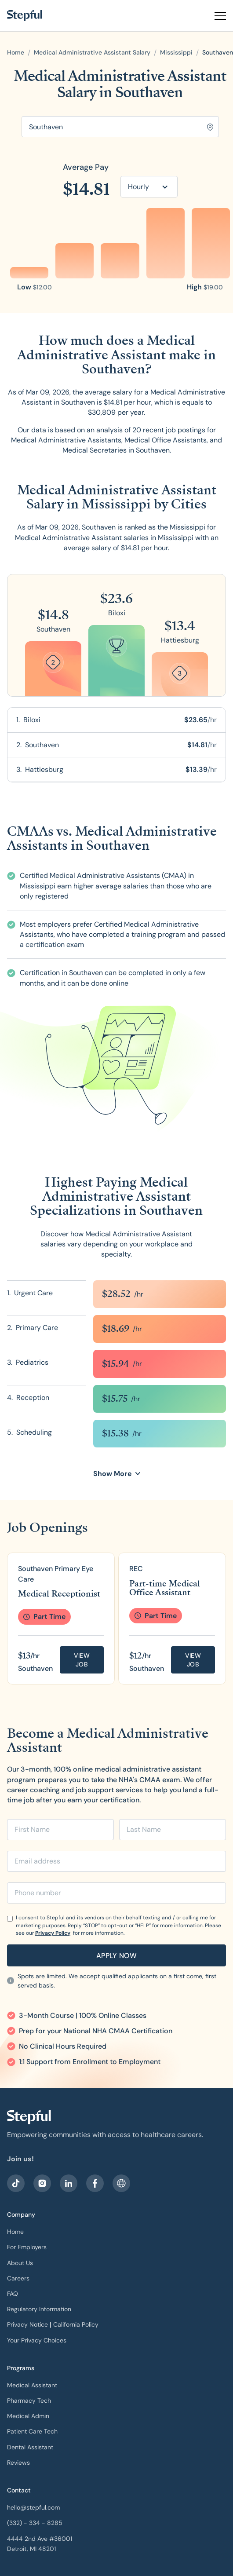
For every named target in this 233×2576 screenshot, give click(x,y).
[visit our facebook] (16, 2183)
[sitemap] (121, 2183)
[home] (24, 16)
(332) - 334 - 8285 (34, 2523)
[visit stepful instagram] (42, 2183)
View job (82, 1660)
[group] (61, 1618)
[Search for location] (120, 126)
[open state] (176, 52)
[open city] (217, 52)
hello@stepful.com (33, 2507)
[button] (217, 16)
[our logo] (29, 2117)
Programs (20, 2368)
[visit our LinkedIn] (68, 2183)
